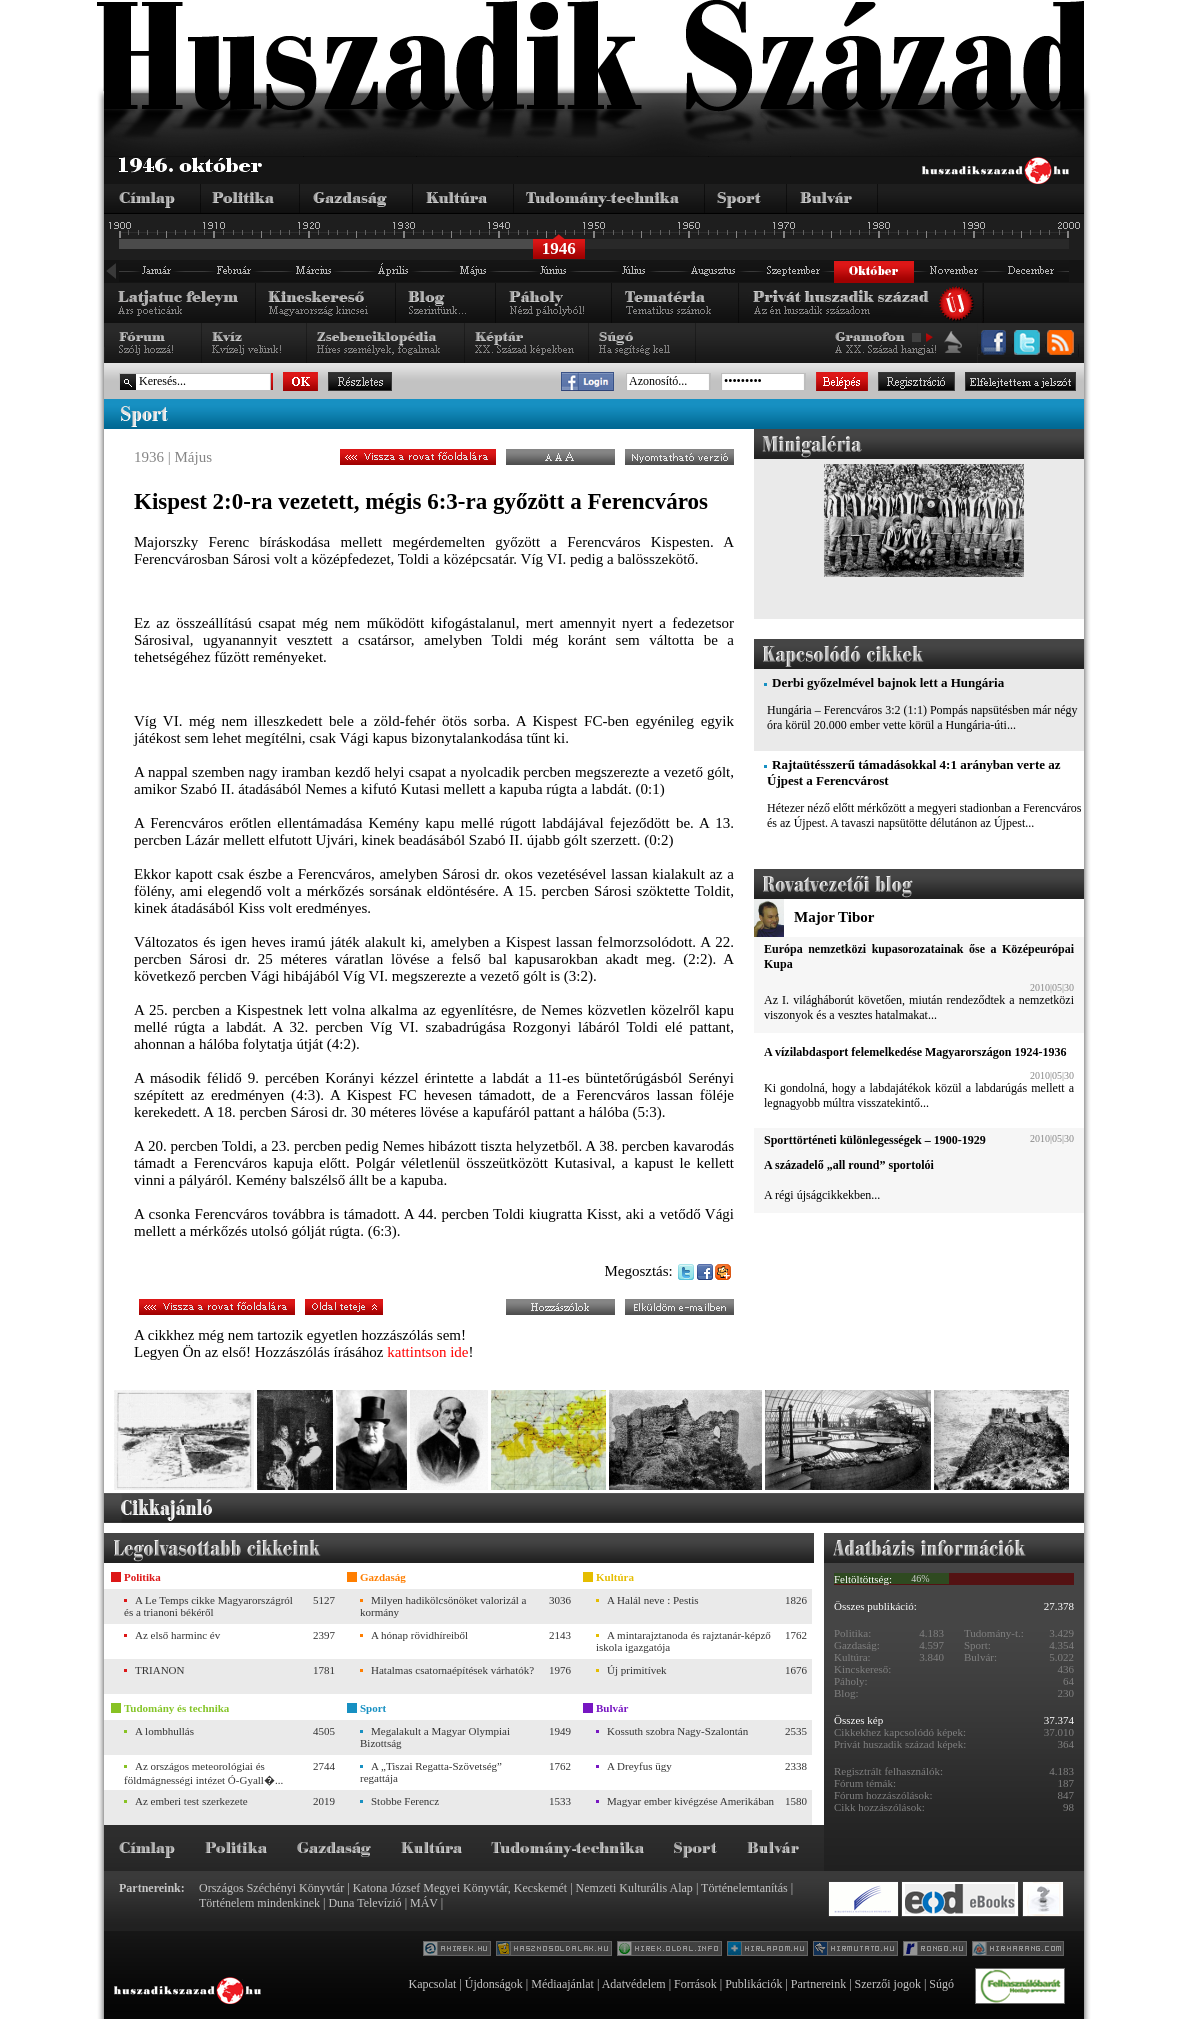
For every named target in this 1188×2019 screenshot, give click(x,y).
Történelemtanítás (744, 1888)
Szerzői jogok (888, 1984)
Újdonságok (494, 1984)
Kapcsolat (432, 1984)
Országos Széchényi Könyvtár (271, 1888)
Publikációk (753, 1984)
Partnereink (818, 1984)
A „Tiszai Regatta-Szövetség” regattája (431, 1772)
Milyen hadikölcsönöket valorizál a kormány (443, 1606)
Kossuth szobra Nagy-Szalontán (677, 1731)
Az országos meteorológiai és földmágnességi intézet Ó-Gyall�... (203, 1773)
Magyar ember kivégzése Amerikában (690, 1801)
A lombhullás (164, 1731)
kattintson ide (427, 1352)
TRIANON (160, 1670)
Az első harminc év (177, 1635)
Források (695, 1984)
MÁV (424, 1903)
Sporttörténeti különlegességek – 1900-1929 (875, 1140)
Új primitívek (637, 1670)
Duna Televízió (364, 1903)
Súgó (941, 1984)
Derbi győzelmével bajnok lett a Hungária (888, 682)
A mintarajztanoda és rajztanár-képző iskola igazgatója (683, 1641)
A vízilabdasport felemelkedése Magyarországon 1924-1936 (915, 1052)
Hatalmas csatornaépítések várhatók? (452, 1670)
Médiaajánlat (562, 1984)
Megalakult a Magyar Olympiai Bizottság (435, 1737)
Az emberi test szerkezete (191, 1801)
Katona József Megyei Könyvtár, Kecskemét (460, 1888)
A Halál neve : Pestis (653, 1600)
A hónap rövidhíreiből (419, 1635)
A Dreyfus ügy (639, 1766)
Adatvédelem (634, 1984)
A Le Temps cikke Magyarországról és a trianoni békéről (208, 1606)
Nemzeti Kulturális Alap (634, 1888)
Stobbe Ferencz (405, 1801)
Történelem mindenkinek (259, 1903)
